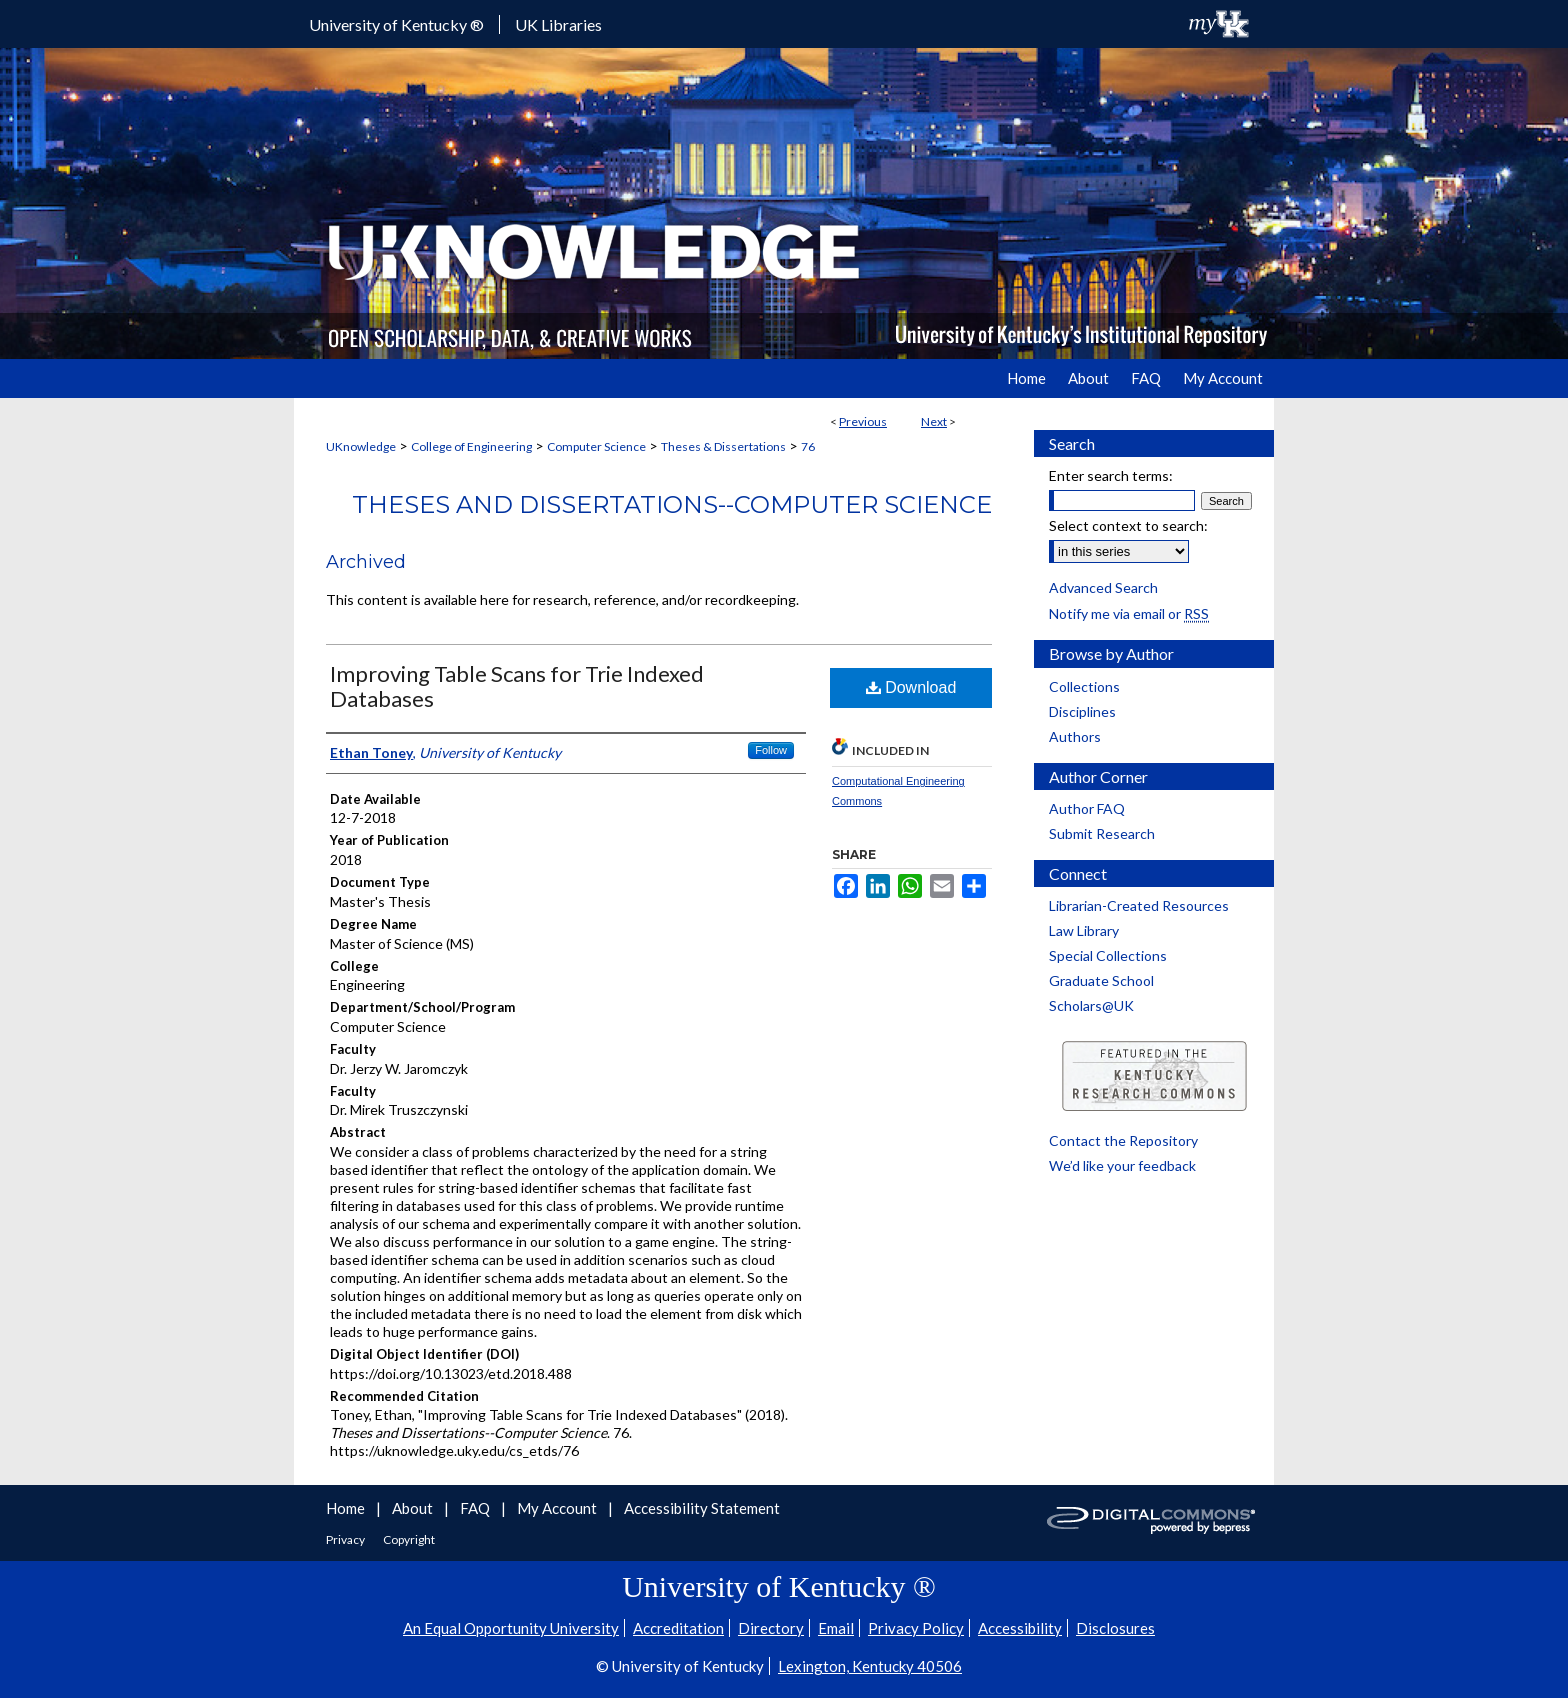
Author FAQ (1087, 808)
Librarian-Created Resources (1139, 905)
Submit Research (1102, 833)
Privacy (346, 1539)
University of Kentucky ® (396, 24)
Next (934, 421)
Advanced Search (1103, 587)
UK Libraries (558, 24)
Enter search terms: (1111, 475)
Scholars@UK (1091, 1005)
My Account (558, 1508)
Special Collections (1108, 955)
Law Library (1084, 930)
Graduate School (1101, 980)
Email (836, 1628)
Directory (771, 1628)
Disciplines (1082, 711)
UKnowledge (361, 446)
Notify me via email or (1129, 613)
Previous (863, 421)
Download (911, 687)
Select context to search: (1128, 525)
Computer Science (596, 446)
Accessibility (1020, 1628)
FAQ (476, 1508)
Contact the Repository (1123, 1140)
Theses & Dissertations (723, 446)
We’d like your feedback (1122, 1165)
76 (808, 446)
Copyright (409, 1539)
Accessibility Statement (702, 1508)
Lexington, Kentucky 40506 (870, 1666)
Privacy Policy (916, 1628)
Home (347, 1508)
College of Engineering (471, 446)
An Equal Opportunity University (511, 1628)
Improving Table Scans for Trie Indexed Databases (517, 686)
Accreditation (678, 1628)
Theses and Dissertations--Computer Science (672, 504)
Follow (771, 750)
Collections (1084, 686)
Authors (1075, 736)
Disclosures (1115, 1628)
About (414, 1508)
